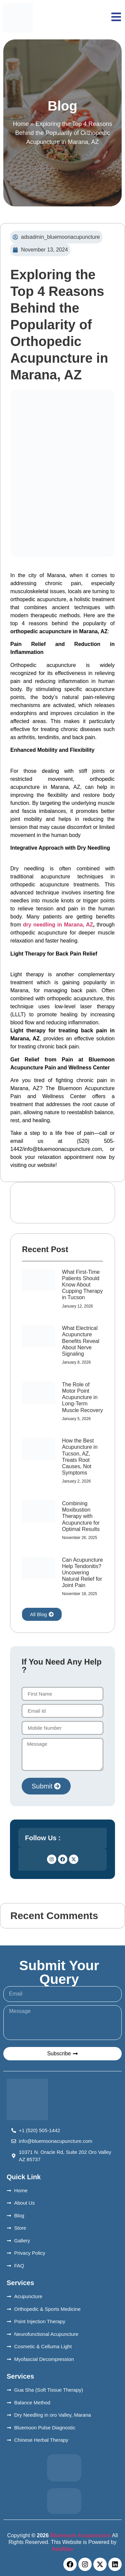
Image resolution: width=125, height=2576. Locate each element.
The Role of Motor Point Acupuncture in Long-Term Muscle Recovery (82, 1397)
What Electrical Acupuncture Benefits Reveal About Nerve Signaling (80, 1341)
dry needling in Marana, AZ (58, 924)
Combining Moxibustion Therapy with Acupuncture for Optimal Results (81, 1516)
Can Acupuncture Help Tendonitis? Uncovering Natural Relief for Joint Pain (82, 1572)
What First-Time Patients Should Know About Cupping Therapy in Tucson (82, 1285)
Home (21, 124)
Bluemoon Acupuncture (80, 2535)
